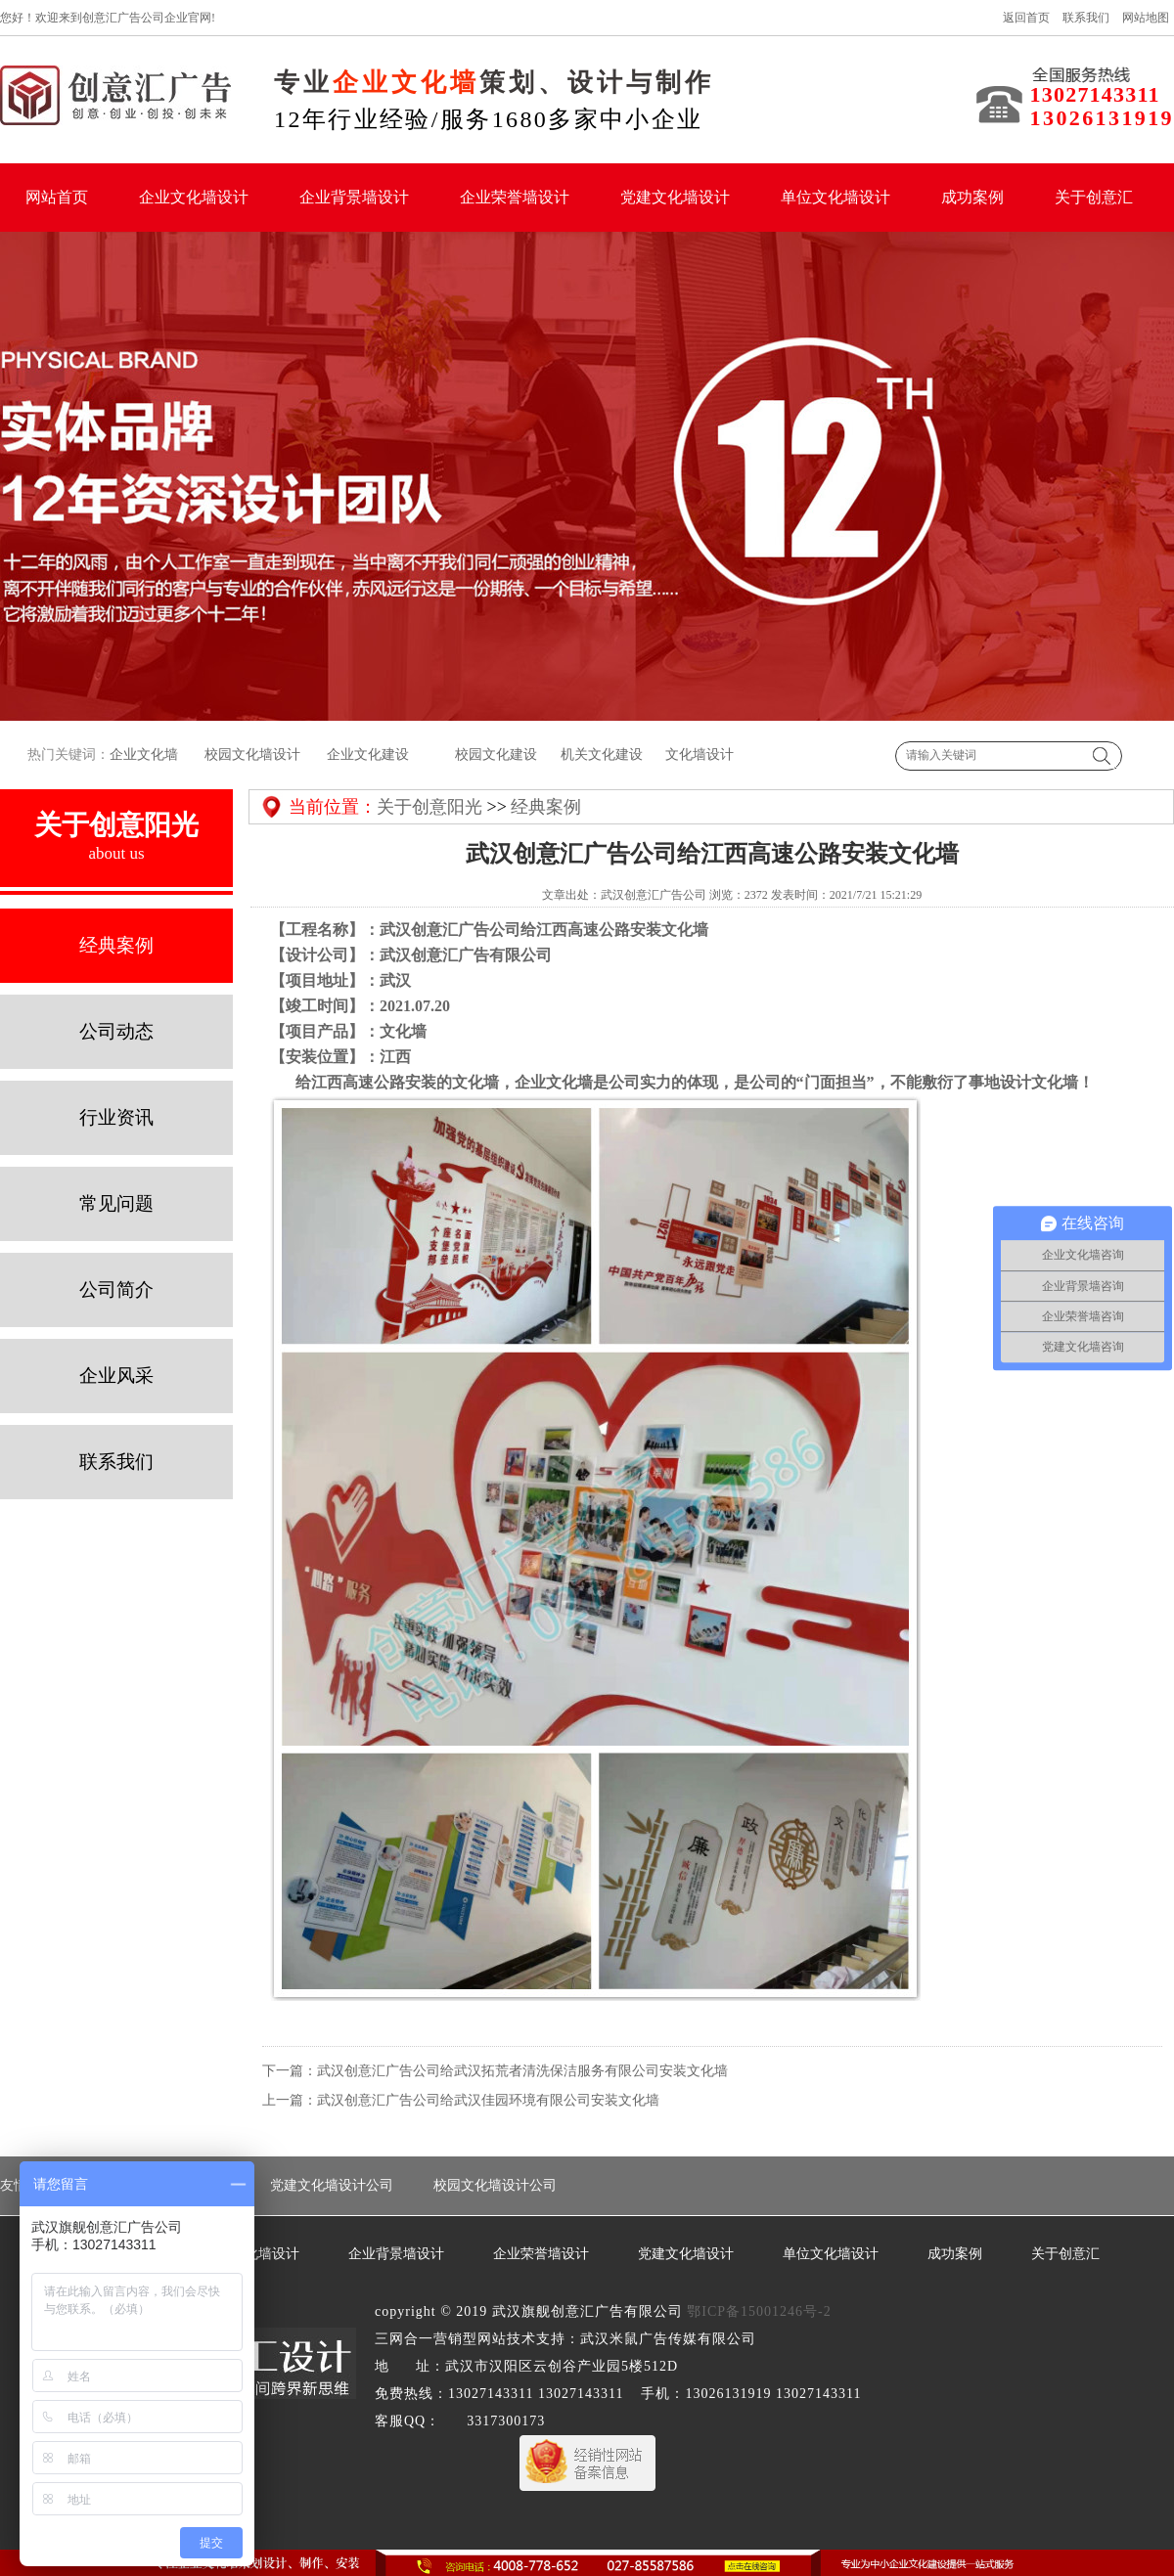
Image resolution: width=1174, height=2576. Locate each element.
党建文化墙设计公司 (331, 2185)
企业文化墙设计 (193, 197)
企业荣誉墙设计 (514, 197)
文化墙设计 (699, 754)
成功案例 (972, 197)
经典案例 (546, 807)
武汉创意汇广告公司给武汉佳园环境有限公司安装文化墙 (488, 2100)
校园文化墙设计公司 (495, 2185)
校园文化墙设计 (251, 754)
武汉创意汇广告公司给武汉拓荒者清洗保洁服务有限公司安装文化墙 (522, 2071)
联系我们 (1085, 17)
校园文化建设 (495, 754)
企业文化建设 (368, 754)
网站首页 (56, 197)
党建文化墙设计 (675, 197)
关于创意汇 (1094, 197)
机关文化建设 (600, 754)
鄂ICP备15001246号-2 (759, 2311)
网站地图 (1145, 17)
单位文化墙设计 (835, 197)
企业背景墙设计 (354, 197)
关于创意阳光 (429, 807)
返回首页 (1026, 17)
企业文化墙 (144, 754)
